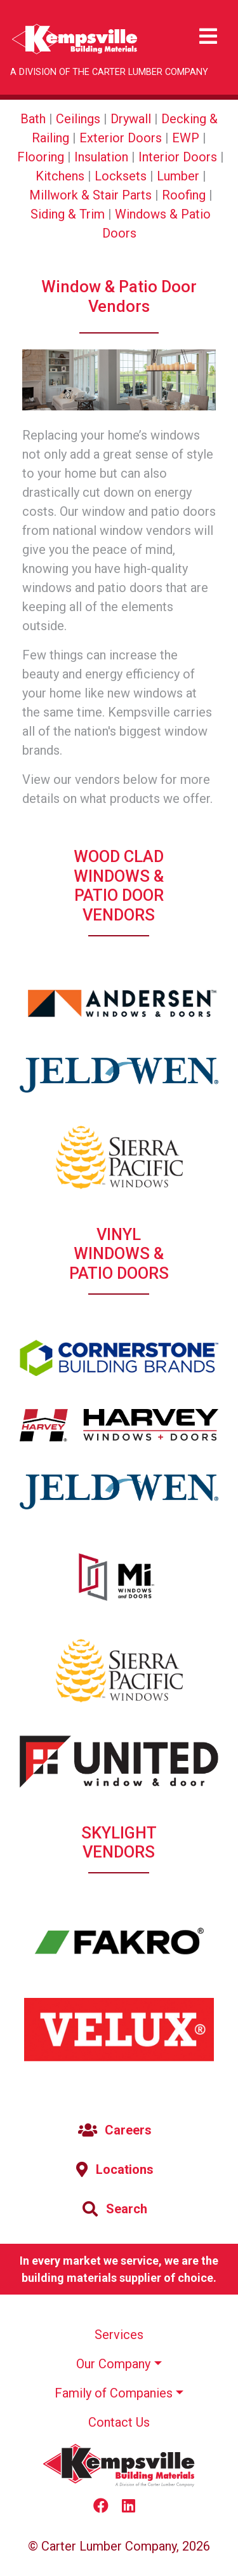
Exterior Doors (120, 137)
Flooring (40, 157)
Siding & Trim (67, 214)
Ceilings (78, 118)
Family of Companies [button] (114, 2393)
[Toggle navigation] (208, 36)
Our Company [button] (113, 2363)
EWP (185, 137)
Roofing (184, 195)
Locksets (121, 176)
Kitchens (60, 176)
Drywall (130, 118)
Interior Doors (177, 157)
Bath (33, 118)
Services (119, 2334)
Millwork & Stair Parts (90, 195)
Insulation (101, 157)
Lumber (178, 176)
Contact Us (119, 2422)
